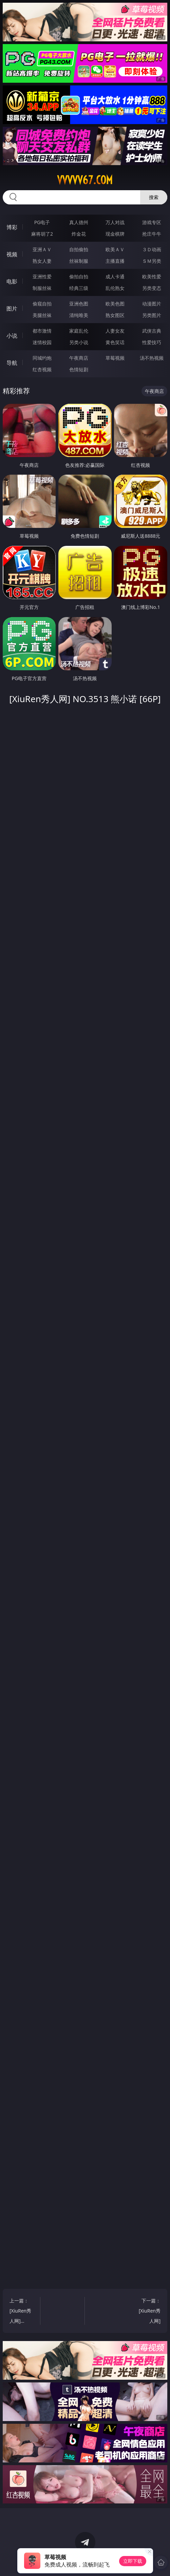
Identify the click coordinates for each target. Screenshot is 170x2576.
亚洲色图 (78, 303)
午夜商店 (78, 358)
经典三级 (78, 288)
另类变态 (151, 288)
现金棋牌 (115, 234)
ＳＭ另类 (151, 261)
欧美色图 (115, 303)
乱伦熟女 (115, 288)
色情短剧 (78, 369)
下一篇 (147, 2311)
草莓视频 (115, 358)
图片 (11, 308)
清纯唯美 (78, 315)
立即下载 (132, 2561)
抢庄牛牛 (151, 234)
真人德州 (78, 222)
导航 (11, 362)
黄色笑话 (115, 342)
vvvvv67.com (85, 180)
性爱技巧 (151, 342)
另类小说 (78, 342)
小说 (11, 335)
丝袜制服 (78, 261)
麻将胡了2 (42, 234)
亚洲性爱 (42, 276)
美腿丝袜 (42, 315)
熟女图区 (115, 315)
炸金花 (79, 234)
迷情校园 (42, 342)
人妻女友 (115, 331)
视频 (11, 254)
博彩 (11, 227)
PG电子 (42, 222)
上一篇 (23, 2311)
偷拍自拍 (78, 276)
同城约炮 (42, 358)
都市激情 (42, 331)
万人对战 (115, 222)
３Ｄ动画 (151, 249)
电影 (11, 281)
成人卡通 (115, 276)
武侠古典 (151, 331)
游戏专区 (151, 222)
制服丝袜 (42, 288)
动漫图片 (151, 303)
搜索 (153, 197)
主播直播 (115, 261)
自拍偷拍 (78, 249)
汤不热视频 (152, 358)
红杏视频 (42, 369)
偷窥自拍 (42, 303)
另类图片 (151, 315)
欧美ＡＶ (115, 249)
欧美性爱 (151, 276)
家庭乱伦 (78, 331)
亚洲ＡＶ (42, 249)
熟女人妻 (42, 261)
